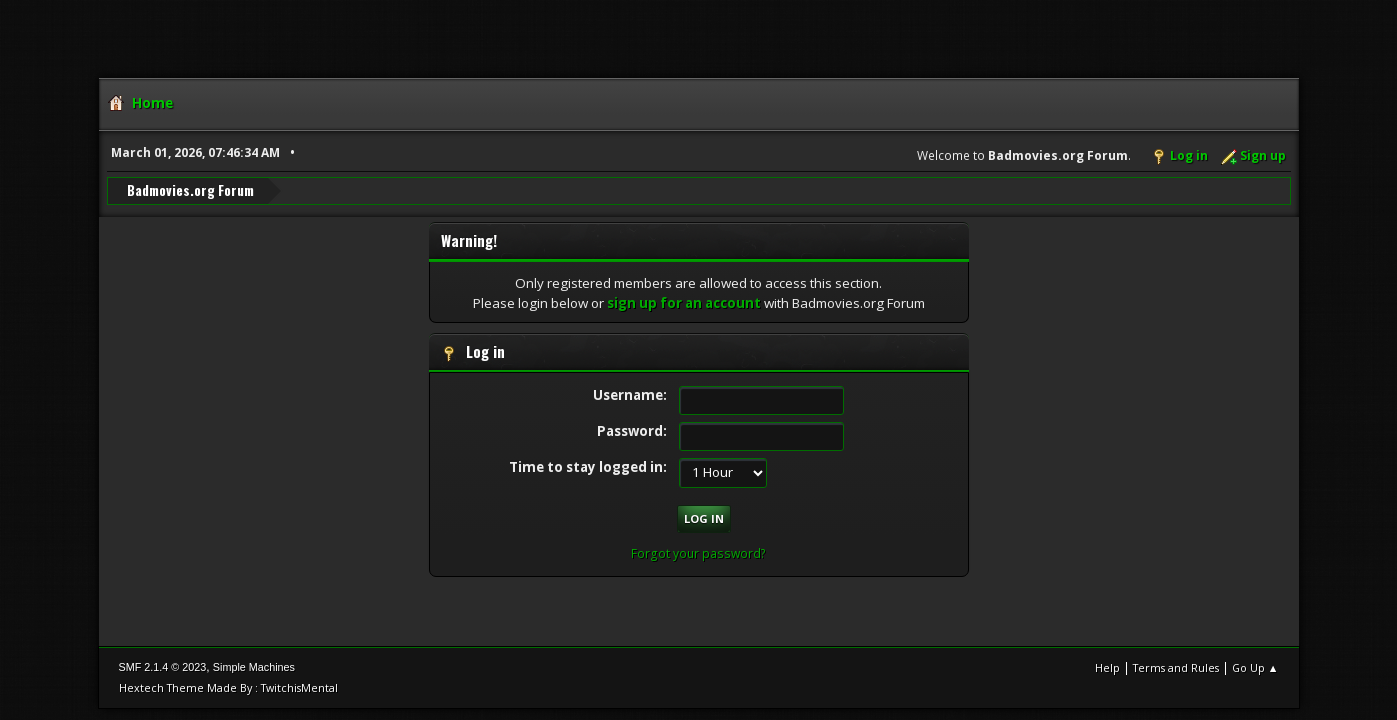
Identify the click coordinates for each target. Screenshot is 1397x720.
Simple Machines (254, 667)
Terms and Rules (1176, 667)
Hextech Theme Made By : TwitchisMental (228, 687)
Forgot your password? (698, 553)
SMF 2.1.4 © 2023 (163, 667)
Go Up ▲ (1255, 667)
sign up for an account (684, 303)
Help (1107, 667)
